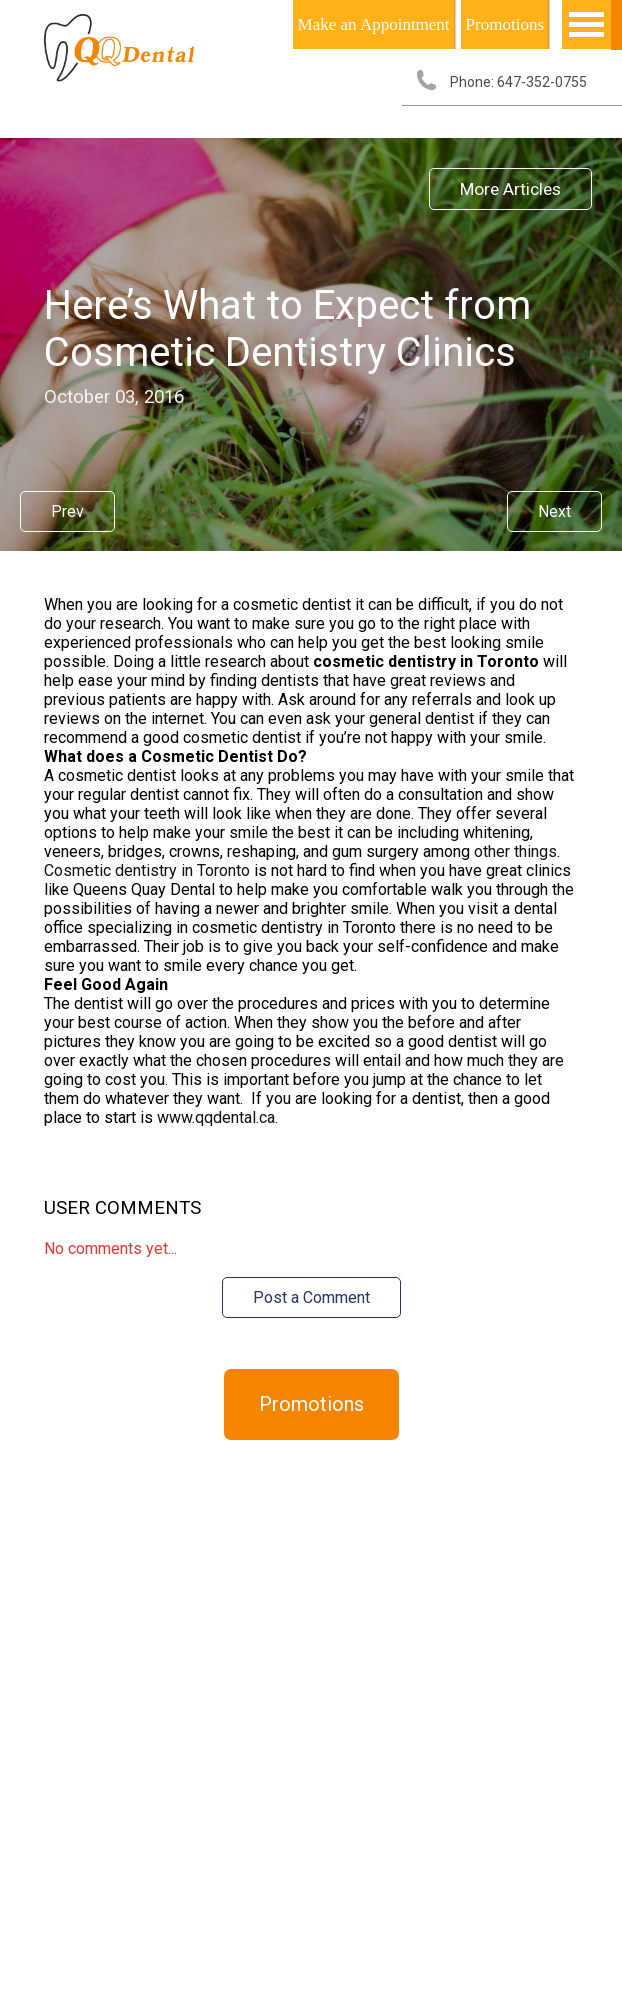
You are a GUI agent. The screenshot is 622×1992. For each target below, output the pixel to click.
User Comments (122, 1208)
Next (554, 511)
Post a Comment (311, 1297)
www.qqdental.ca (216, 1117)
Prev (67, 511)
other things (515, 851)
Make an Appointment (374, 24)
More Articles (510, 189)
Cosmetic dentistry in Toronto (147, 870)
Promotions (505, 24)
